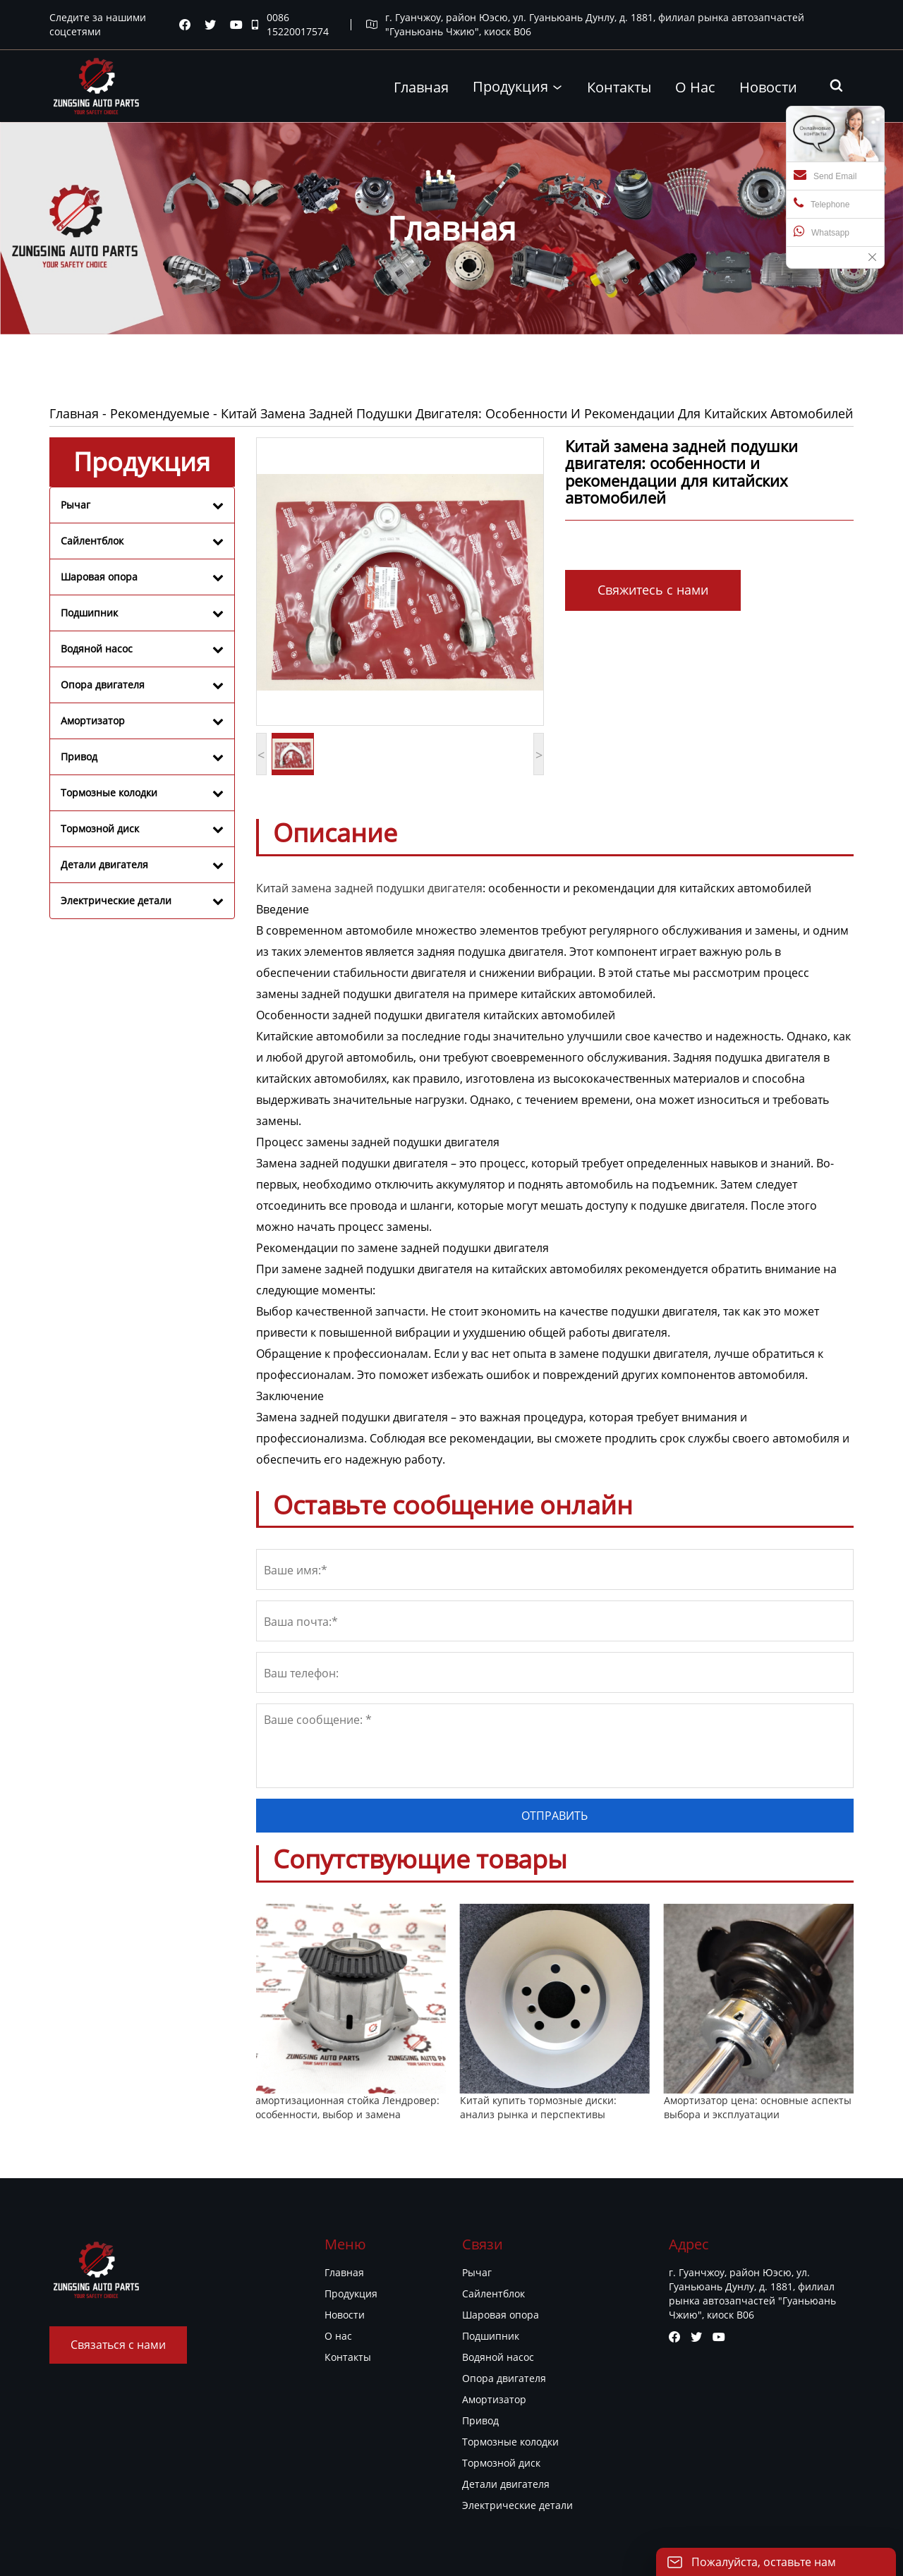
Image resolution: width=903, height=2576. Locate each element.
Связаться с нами (118, 2344)
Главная (74, 413)
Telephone (821, 203)
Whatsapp (821, 231)
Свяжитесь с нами (653, 589)
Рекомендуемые (160, 413)
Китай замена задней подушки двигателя (369, 888)
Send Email (825, 175)
